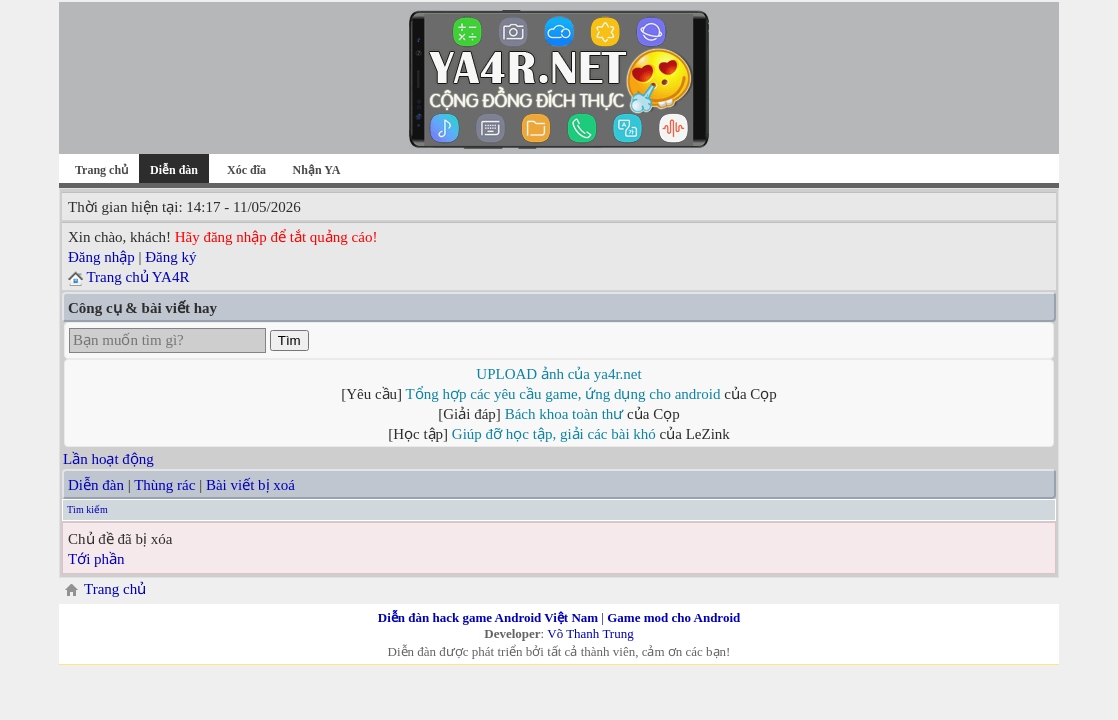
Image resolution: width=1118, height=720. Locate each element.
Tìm (289, 340)
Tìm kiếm (87, 509)
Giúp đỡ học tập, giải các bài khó (554, 434)
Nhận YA (317, 170)
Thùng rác (164, 485)
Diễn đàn (96, 485)
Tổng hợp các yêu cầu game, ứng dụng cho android (563, 394)
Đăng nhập (101, 257)
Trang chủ (101, 170)
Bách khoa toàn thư (564, 414)
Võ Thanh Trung (590, 633)
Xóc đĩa (246, 170)
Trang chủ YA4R (137, 277)
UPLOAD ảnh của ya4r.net (558, 374)
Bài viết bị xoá (250, 485)
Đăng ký (170, 257)
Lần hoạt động (108, 459)
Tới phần (96, 559)
